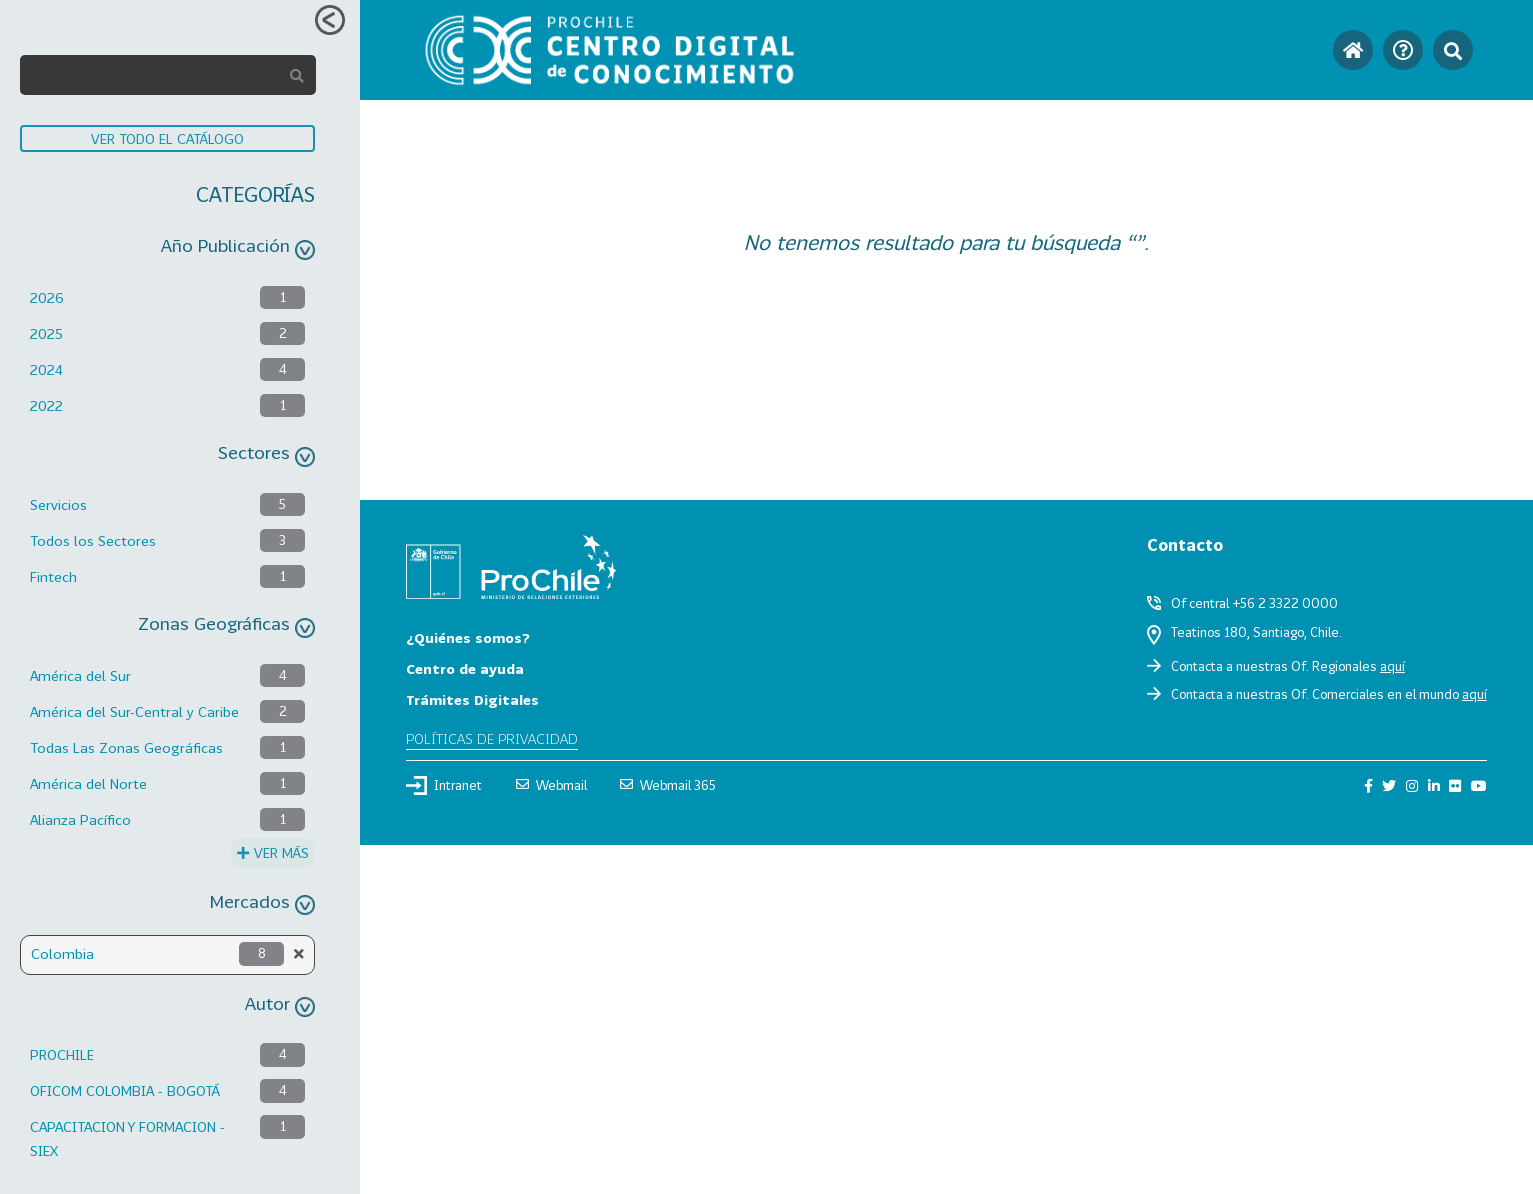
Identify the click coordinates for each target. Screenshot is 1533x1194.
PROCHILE (62, 1054)
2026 (47, 297)
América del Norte (88, 783)
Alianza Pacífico (80, 819)
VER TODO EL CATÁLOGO (167, 138)
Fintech (53, 576)
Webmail (551, 785)
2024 (46, 369)
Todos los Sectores (93, 540)
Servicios (58, 504)
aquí (1392, 666)
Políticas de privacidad (492, 738)
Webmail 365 (668, 785)
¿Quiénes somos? (468, 637)
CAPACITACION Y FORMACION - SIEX (127, 1138)
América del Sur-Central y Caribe (134, 711)
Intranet (444, 785)
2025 (46, 333)
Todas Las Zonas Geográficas (126, 747)
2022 (46, 405)
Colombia (62, 953)
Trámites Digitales (472, 699)
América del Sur (80, 675)
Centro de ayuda (465, 668)
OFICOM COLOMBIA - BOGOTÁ (125, 1090)
